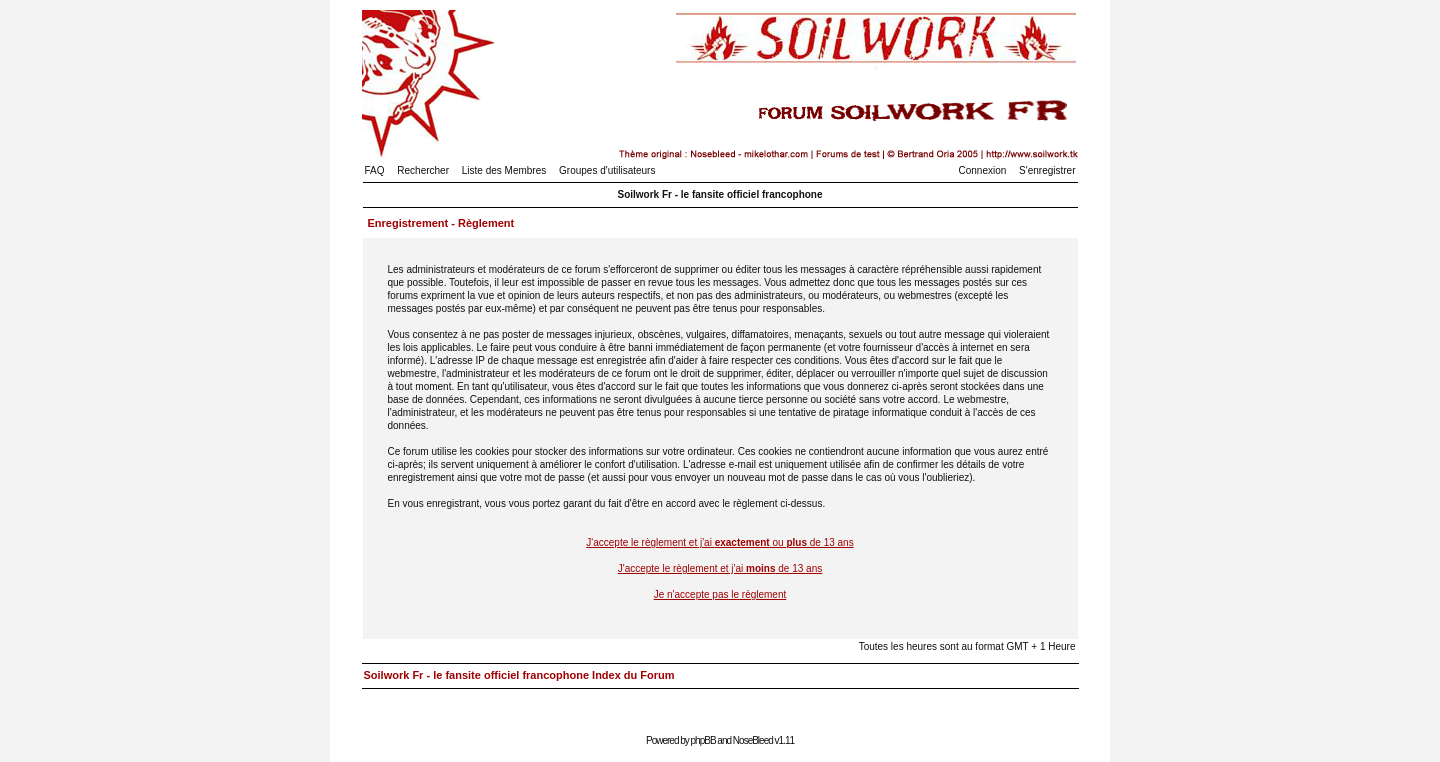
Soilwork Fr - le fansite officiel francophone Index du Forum (519, 675)
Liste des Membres (504, 170)
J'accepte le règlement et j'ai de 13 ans (720, 568)
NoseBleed (753, 740)
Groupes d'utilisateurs (607, 170)
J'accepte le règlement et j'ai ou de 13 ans (719, 542)
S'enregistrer (1047, 170)
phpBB (703, 740)
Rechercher (423, 170)
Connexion (983, 170)
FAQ (375, 170)
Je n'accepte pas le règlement (720, 594)
